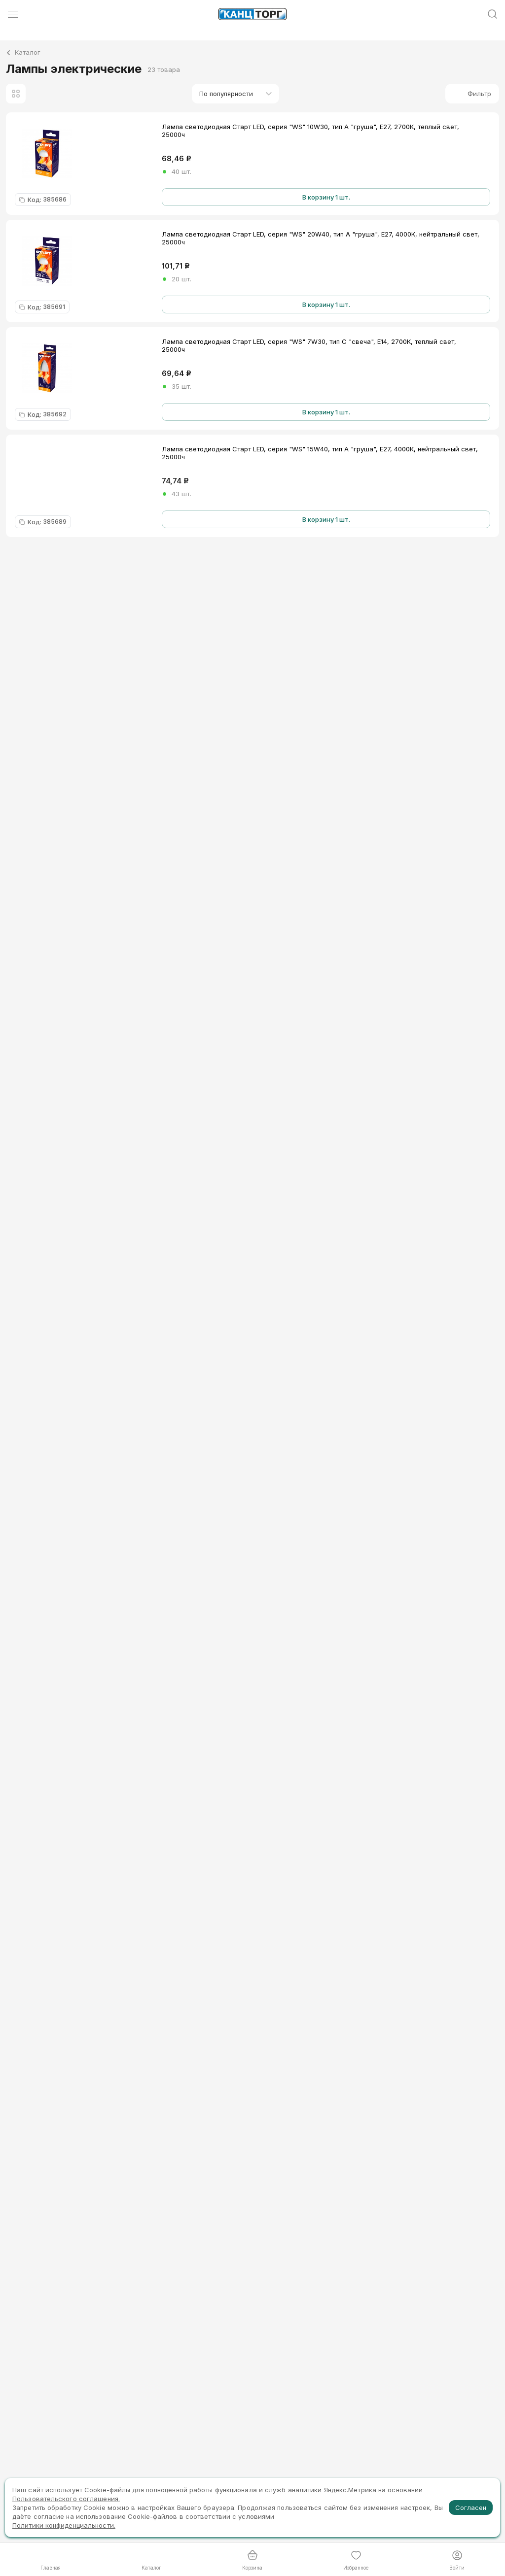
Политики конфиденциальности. (63, 2525)
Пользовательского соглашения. (66, 2499)
